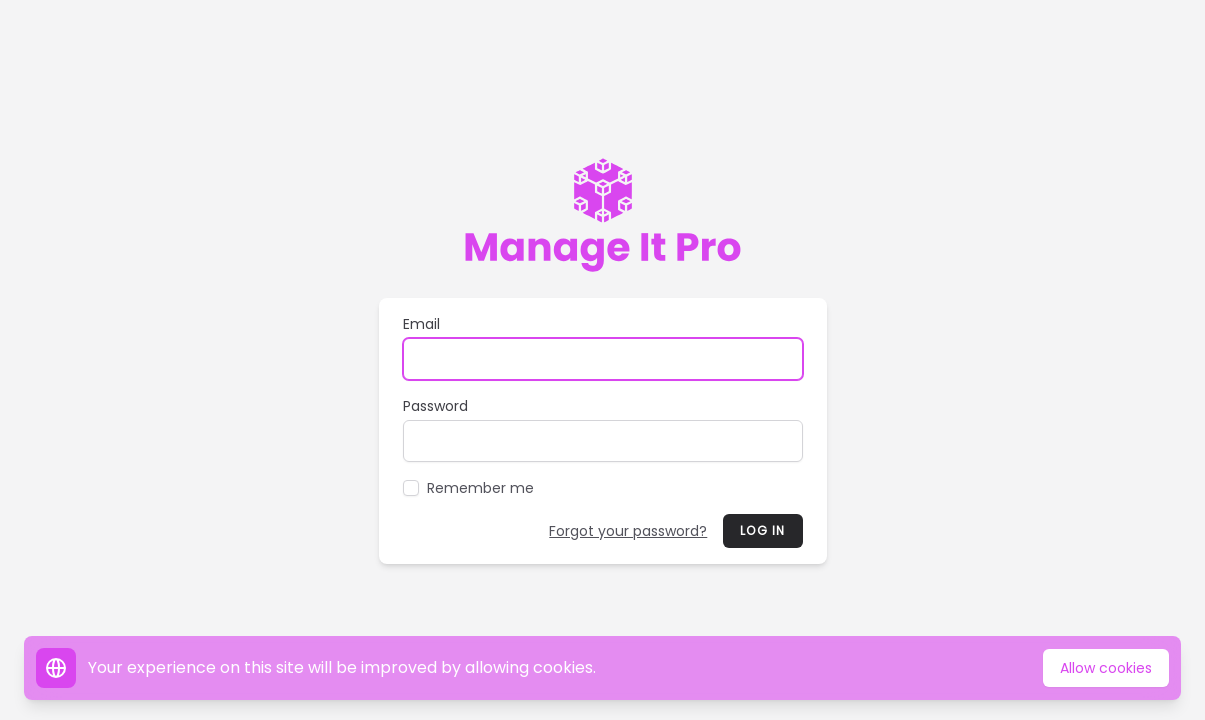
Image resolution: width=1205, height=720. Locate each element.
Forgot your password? (628, 531)
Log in (762, 530)
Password (435, 406)
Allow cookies (1106, 668)
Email (421, 324)
